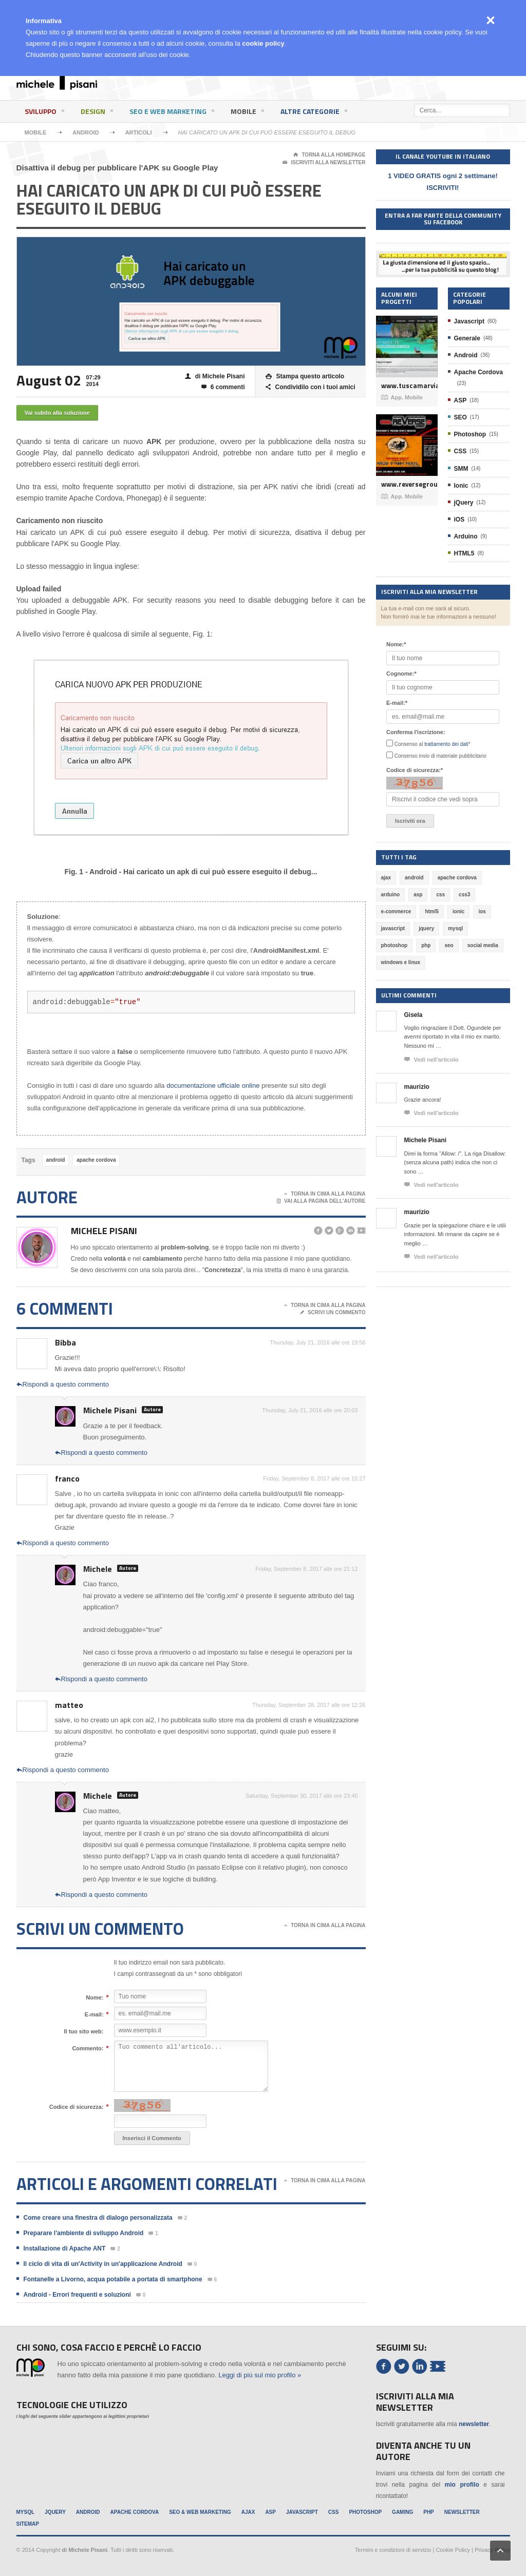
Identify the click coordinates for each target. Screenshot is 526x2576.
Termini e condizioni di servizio (393, 2550)
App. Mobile (402, 397)
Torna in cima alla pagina (324, 1194)
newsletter (474, 2424)
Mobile (247, 113)
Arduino (466, 536)
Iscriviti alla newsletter (324, 162)
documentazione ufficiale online (212, 1085)
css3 (464, 894)
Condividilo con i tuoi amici (310, 387)
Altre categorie (313, 113)
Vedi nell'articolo (431, 1059)
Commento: (87, 2048)
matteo (69, 1705)
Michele (97, 1569)
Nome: (94, 1997)
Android (85, 132)
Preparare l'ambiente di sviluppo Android (84, 2233)
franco (67, 1478)
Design (97, 113)
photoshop (394, 945)
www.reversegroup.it (407, 484)
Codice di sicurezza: (76, 2106)
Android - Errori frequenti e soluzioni (77, 2294)
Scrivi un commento (333, 1312)
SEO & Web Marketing (200, 2512)
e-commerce (396, 911)
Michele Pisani (104, 1231)
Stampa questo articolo (305, 376)
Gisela (413, 1014)
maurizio (416, 1086)
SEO (460, 417)
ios (481, 911)
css (440, 894)
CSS (460, 451)
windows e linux (401, 962)
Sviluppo (44, 113)
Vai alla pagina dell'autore (321, 1201)
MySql (25, 2512)
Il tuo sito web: (84, 2031)
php (425, 945)
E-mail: (94, 2014)
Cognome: (401, 673)
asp (418, 894)
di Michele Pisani (215, 376)
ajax (386, 877)
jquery (426, 928)
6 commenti (223, 387)
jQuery (464, 502)
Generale (467, 338)
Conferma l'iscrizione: (415, 732)
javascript (393, 928)
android (55, 1160)
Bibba (65, 1342)
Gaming (402, 2512)
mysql (455, 928)
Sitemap (27, 2524)
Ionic (461, 485)
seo (448, 945)
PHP (428, 2512)
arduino (390, 894)
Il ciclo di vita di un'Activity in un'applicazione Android (103, 2263)
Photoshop (470, 434)
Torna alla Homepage (329, 155)
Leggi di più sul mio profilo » (259, 2375)
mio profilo (462, 2484)
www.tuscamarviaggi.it (407, 385)
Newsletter (462, 2512)
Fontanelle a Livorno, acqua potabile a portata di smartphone (113, 2279)
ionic (458, 911)
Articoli (138, 132)
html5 (432, 911)
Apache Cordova (478, 372)
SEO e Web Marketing (171, 113)
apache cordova (96, 1160)
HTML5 (464, 553)
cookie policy (263, 43)
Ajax (248, 2512)
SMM (461, 468)
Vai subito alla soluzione (57, 413)
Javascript (469, 321)
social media (482, 945)
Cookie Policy (453, 2550)
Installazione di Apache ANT (65, 2248)
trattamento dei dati (446, 744)
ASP (460, 400)
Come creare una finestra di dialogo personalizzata (98, 2217)
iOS (459, 519)
